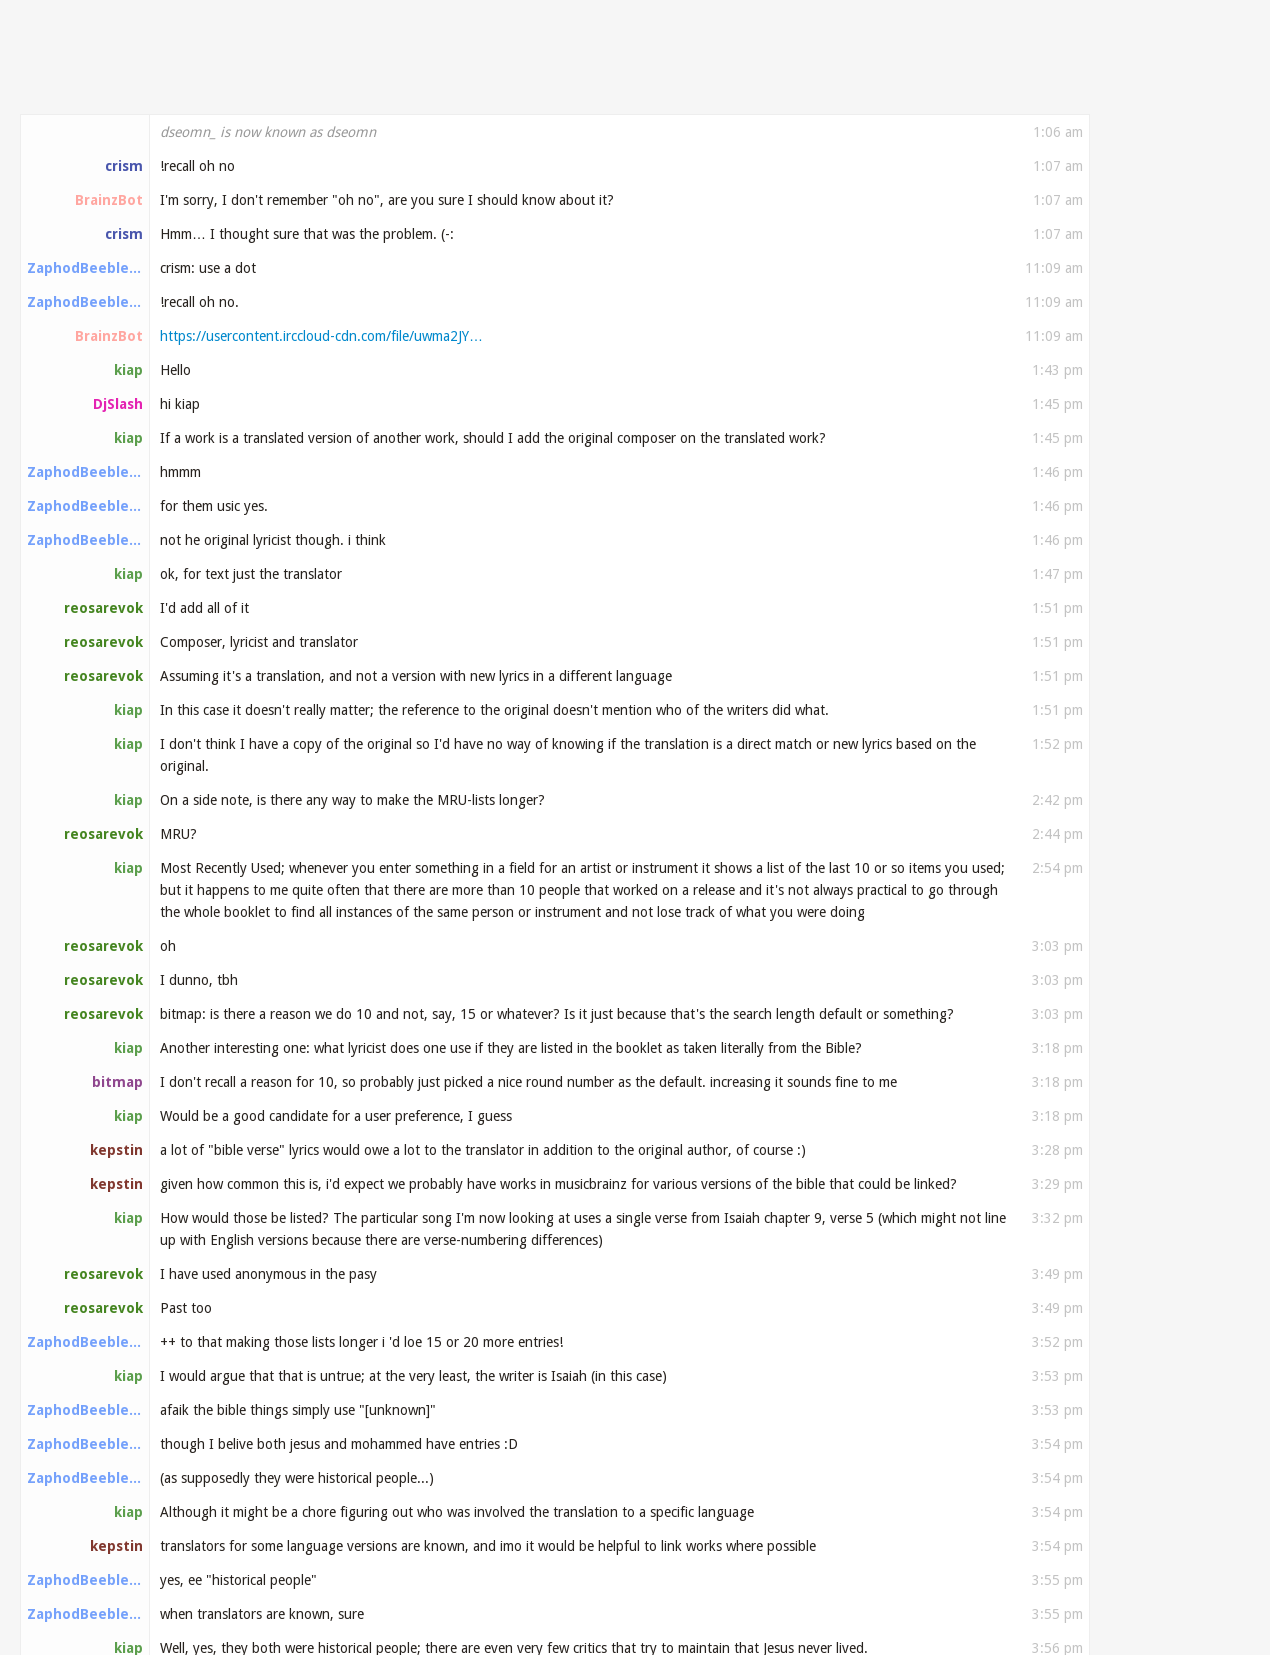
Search (1210, 81)
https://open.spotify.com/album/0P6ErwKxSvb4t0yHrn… (659, 754)
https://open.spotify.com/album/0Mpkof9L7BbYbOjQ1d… (337, 686)
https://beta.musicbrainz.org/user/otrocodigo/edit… (638, 1456)
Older (1150, 157)
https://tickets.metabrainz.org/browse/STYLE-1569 (432, 268)
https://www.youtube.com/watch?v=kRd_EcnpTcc (731, 1366)
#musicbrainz (99, 82)
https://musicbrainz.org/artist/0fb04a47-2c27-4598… (325, 1230)
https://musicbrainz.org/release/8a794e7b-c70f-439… (513, 788)
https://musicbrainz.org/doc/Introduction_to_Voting (607, 1422)
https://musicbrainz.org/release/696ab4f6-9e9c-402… (326, 1026)
